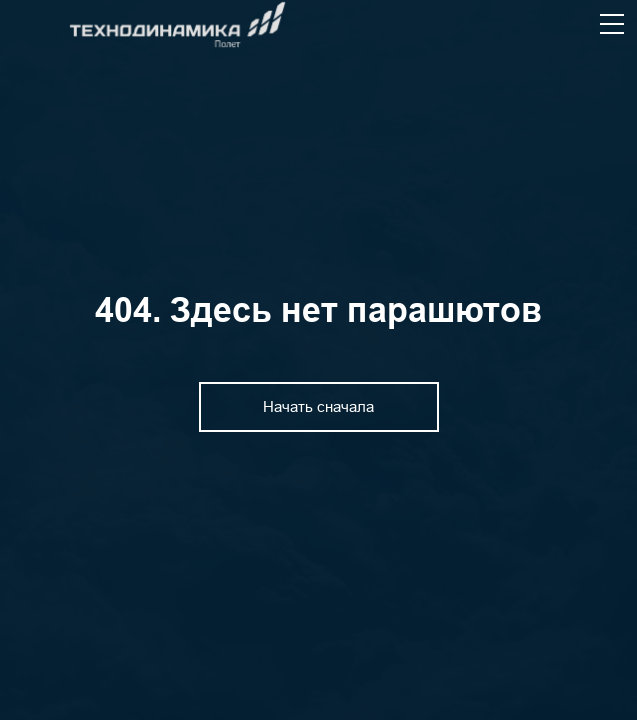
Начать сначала (318, 406)
